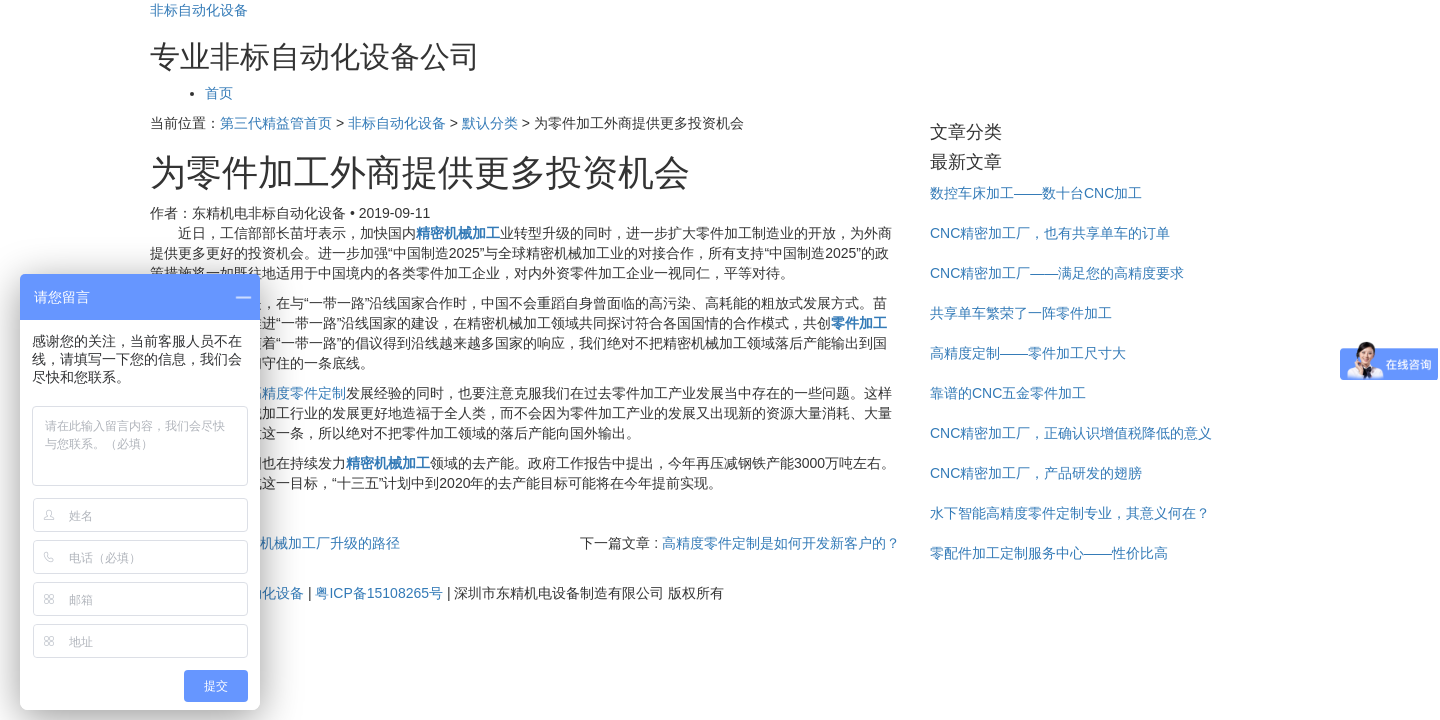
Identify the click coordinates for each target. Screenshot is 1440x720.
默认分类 (490, 123)
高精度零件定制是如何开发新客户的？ (781, 543)
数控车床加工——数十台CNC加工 (1036, 193)
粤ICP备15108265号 (379, 593)
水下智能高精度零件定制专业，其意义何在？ (1070, 513)
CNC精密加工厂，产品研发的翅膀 (1036, 473)
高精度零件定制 (297, 393)
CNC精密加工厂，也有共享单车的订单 (1050, 233)
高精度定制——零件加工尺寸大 (1028, 353)
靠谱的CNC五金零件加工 (1008, 393)
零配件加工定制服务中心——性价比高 (1049, 553)
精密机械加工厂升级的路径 (316, 543)
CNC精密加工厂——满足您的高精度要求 (1057, 273)
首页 (219, 93)
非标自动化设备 (199, 10)
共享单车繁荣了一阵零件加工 (1021, 313)
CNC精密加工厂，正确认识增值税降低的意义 (1071, 433)
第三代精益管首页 (276, 123)
